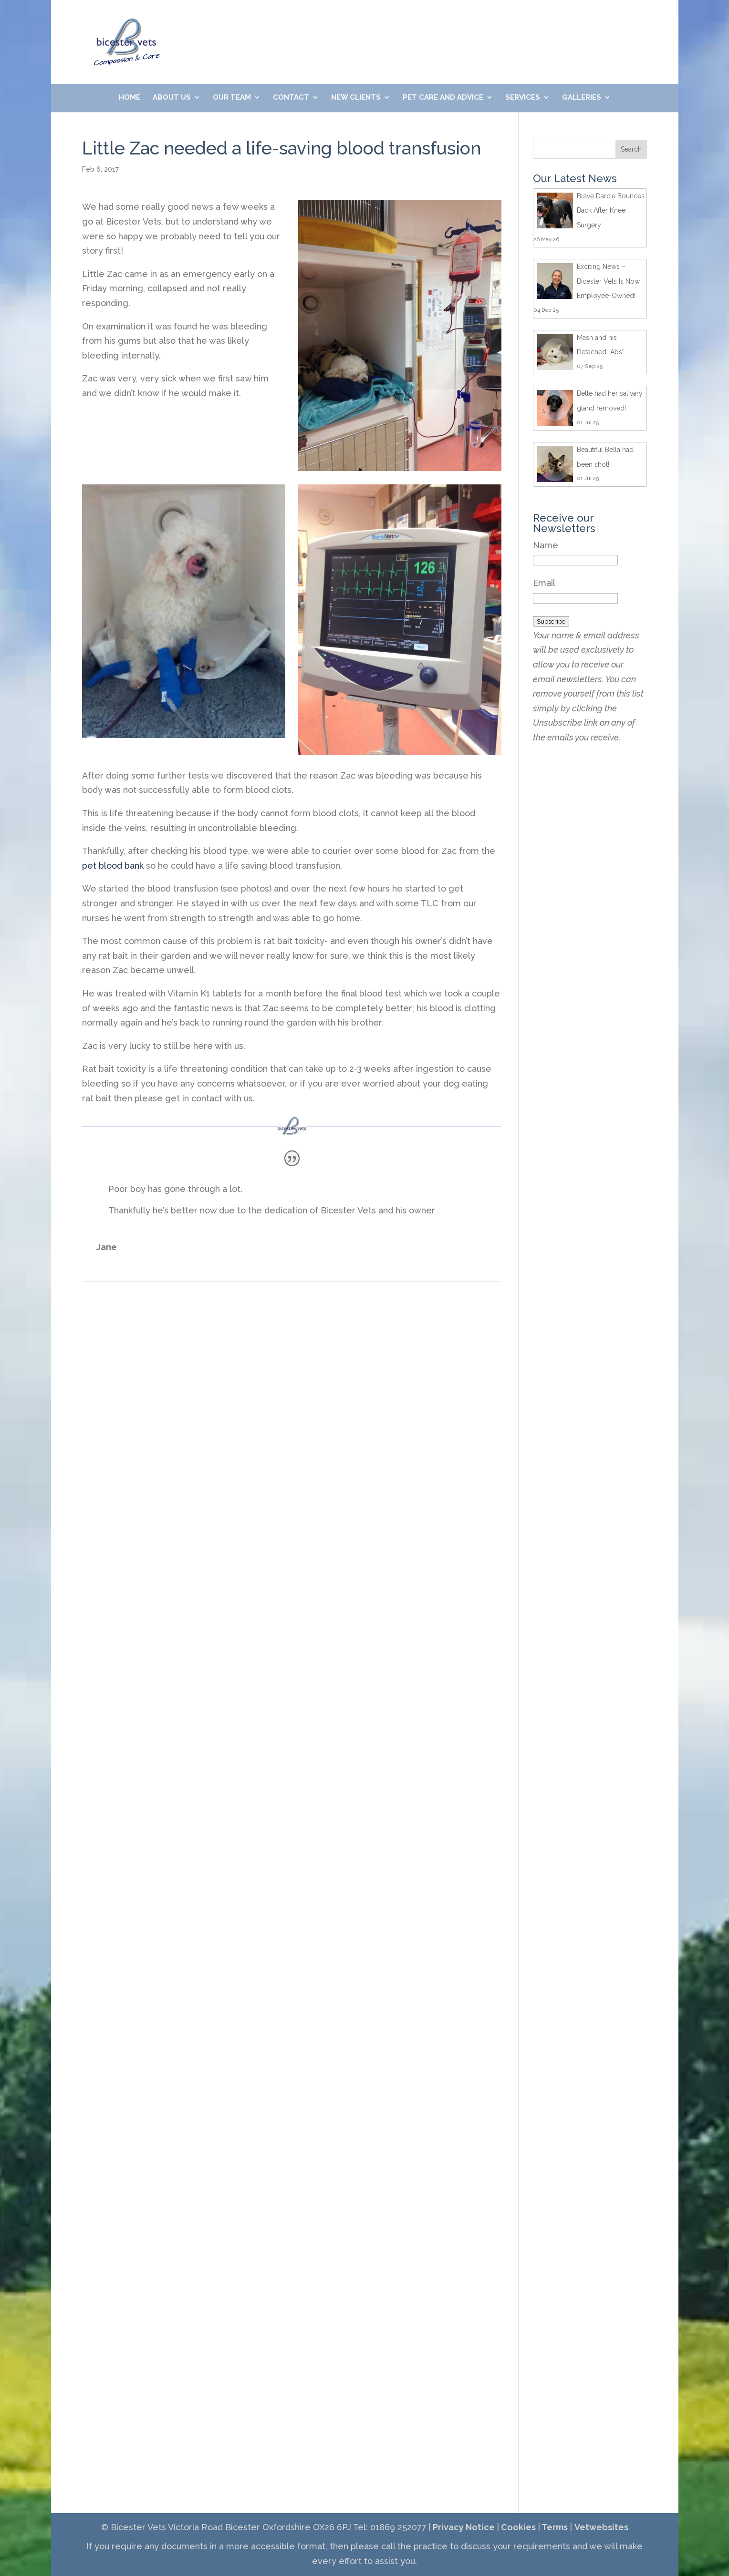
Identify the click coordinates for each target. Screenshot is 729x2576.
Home (129, 98)
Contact (291, 98)
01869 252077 (292, 25)
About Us (172, 98)
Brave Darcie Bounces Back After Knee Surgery (611, 210)
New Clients (356, 98)
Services (522, 98)
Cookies (517, 2527)
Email (544, 583)
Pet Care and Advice (443, 98)
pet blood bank (113, 866)
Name (545, 545)
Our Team (232, 98)
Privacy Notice (463, 2527)
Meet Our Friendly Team (510, 25)
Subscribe (551, 621)
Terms (554, 2527)
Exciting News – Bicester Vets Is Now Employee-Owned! (608, 281)
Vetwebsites (601, 2527)
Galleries (581, 98)
